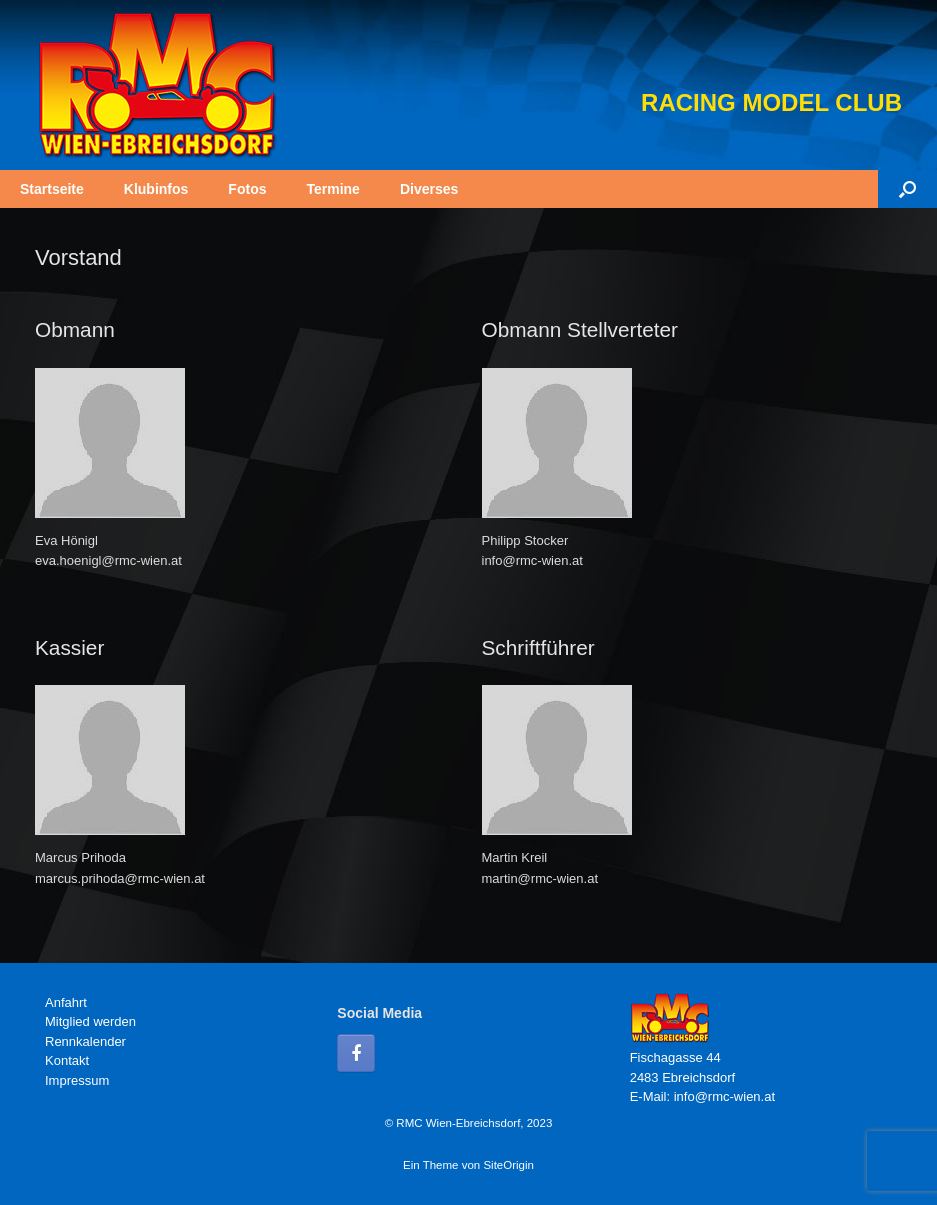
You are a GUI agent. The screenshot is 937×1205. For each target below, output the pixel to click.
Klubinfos (156, 189)
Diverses (429, 189)
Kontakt (67, 1060)
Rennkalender (85, 1041)
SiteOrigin (508, 1165)
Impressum (77, 1080)
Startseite (52, 189)
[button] (907, 189)
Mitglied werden (90, 1021)
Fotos (247, 189)
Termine (332, 189)
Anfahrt (66, 1002)
